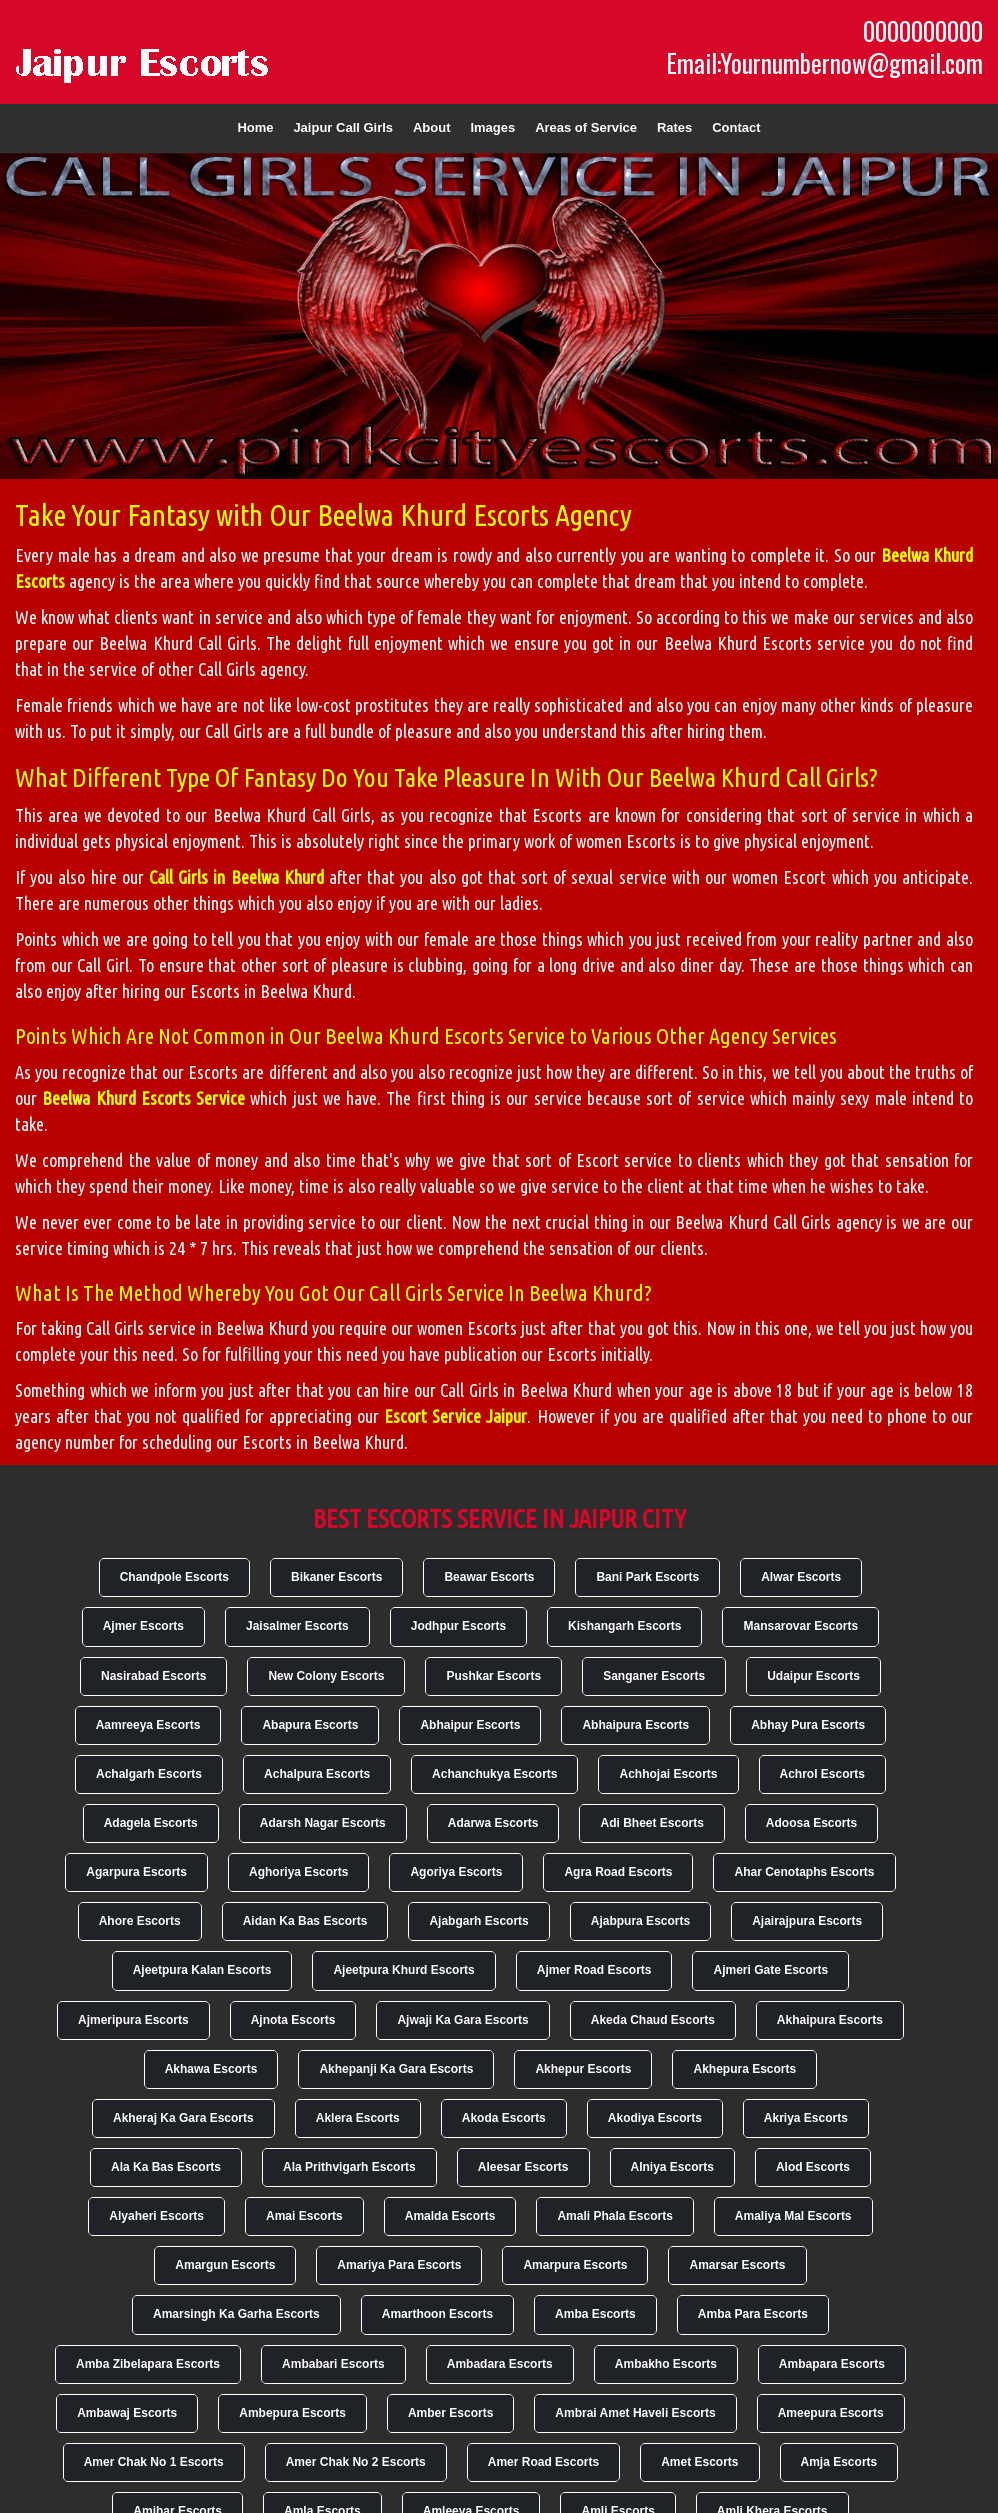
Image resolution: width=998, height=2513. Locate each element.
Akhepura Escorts (744, 2069)
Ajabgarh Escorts (478, 1921)
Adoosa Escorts (811, 1823)
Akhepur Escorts (583, 2069)
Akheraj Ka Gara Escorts (183, 2118)
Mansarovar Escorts (800, 1626)
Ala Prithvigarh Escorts (349, 2167)
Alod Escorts (813, 2167)
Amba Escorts (595, 2314)
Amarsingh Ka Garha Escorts (236, 2314)
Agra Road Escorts (618, 1872)
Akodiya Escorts (655, 2118)
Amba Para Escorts (753, 2314)
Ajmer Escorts (143, 1626)
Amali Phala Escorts (614, 2216)
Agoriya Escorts (456, 1872)
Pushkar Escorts (493, 1676)
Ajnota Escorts (293, 2020)
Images (492, 127)
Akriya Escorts (806, 2118)
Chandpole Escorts (174, 1577)
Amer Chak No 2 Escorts (356, 2462)
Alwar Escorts (801, 1577)
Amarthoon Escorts (437, 2314)
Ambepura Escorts (292, 2413)
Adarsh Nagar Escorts (323, 1823)
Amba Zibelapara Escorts (148, 2364)
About (432, 127)
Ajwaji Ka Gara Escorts (462, 2020)
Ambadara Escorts (500, 2364)
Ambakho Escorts (666, 2364)
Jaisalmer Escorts (297, 1626)
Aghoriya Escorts (298, 1872)
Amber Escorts (450, 2413)
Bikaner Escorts (336, 1577)
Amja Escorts (839, 2462)
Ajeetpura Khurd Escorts (403, 1970)
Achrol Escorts (822, 1774)
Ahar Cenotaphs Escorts (804, 1872)
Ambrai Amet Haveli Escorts (635, 2413)
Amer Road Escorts (543, 2462)
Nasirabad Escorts (153, 1676)
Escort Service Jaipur (455, 1416)
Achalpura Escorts (317, 1774)
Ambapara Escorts (832, 2364)
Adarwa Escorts (493, 1823)
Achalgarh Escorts (149, 1774)
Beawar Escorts (489, 1577)
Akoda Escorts (504, 2118)
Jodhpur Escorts (458, 1626)
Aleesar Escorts (523, 2167)
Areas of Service (586, 127)
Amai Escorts (304, 2216)
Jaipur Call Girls (343, 127)
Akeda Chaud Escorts (653, 2020)
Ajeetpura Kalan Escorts (202, 1970)
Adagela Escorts (151, 1823)
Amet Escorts (699, 2462)
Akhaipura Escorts (830, 2020)
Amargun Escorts (225, 2265)
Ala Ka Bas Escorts (166, 2167)
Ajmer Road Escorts (594, 1970)
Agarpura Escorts (136, 1872)
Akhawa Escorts (211, 2069)
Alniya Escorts (672, 2167)
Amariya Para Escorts (399, 2265)
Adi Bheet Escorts (651, 1823)
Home (255, 127)
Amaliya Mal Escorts (793, 2216)
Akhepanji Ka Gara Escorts (396, 2069)
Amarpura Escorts (575, 2265)
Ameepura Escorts (831, 2413)
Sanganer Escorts (654, 1676)
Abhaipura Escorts (635, 1725)
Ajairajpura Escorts (807, 1921)
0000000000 (923, 31)
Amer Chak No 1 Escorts (154, 2462)
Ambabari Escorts (333, 2364)
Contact (736, 127)
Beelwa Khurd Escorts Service (143, 1098)
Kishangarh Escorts (624, 1626)
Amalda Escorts (450, 2216)
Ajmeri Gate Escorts (770, 1970)
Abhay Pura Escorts (808, 1725)
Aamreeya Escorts (148, 1725)
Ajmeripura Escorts (133, 2020)
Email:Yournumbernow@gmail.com (824, 63)
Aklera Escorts (358, 2118)
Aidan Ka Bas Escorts (305, 1921)
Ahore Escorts (140, 1921)
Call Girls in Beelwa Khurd (236, 877)
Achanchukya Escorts (494, 1774)
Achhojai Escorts (668, 1774)
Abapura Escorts (310, 1725)
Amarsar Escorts (737, 2265)
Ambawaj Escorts (127, 2413)
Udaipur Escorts (813, 1676)
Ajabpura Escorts (640, 1921)
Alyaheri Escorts (156, 2216)
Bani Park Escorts (647, 1577)
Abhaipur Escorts (470, 1725)
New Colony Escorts (326, 1676)
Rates (674, 127)
